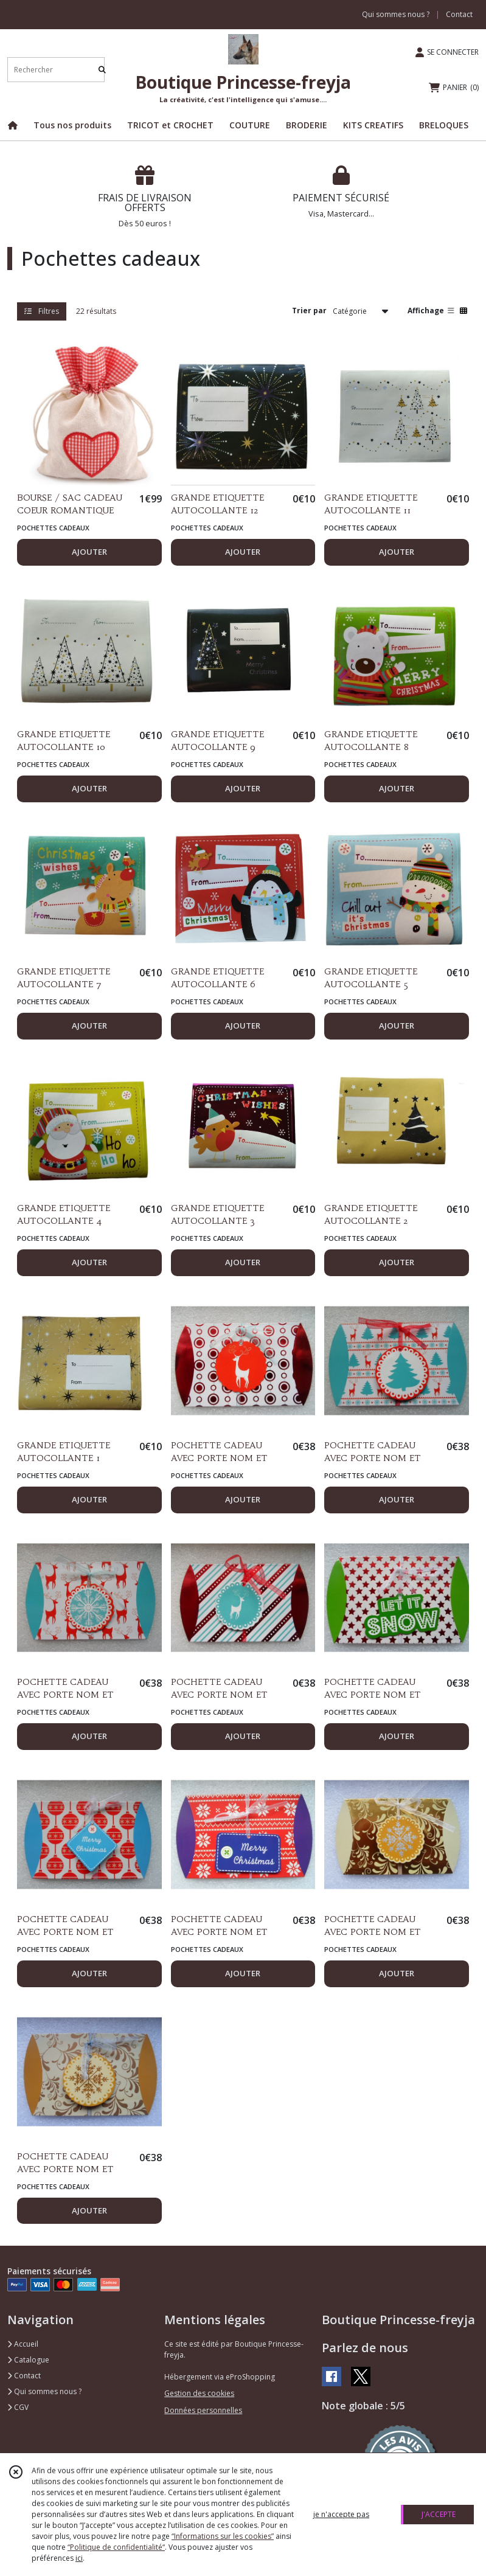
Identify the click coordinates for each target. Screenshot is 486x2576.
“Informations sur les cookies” (223, 2536)
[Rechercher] (102, 70)
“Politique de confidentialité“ (116, 2547)
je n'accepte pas (341, 2514)
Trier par (309, 310)
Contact (459, 14)
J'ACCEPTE (439, 2514)
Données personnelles (203, 2410)
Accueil (22, 2344)
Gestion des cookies (199, 2393)
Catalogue (28, 2360)
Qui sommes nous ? (44, 2391)
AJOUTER (89, 551)
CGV (18, 2407)
